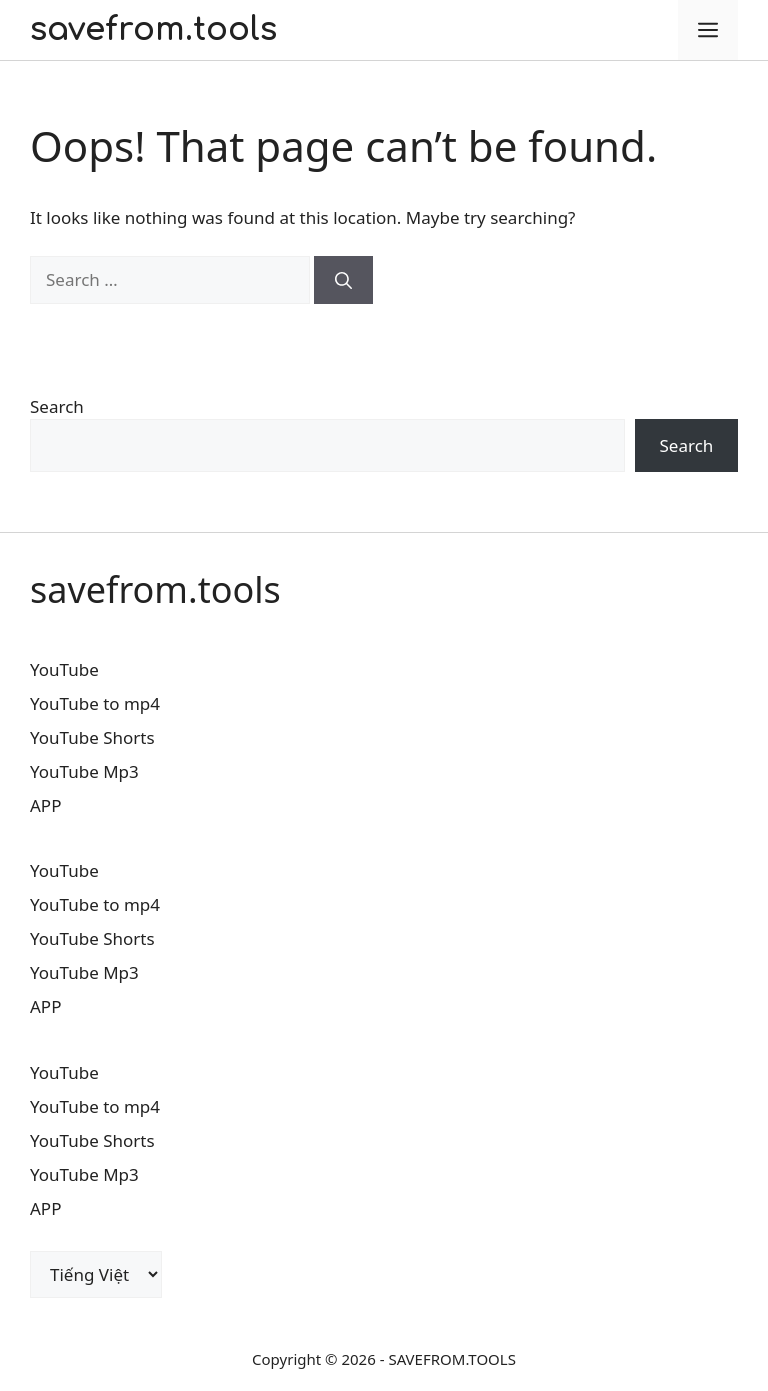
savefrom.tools (153, 29)
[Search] (343, 280)
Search (57, 406)
